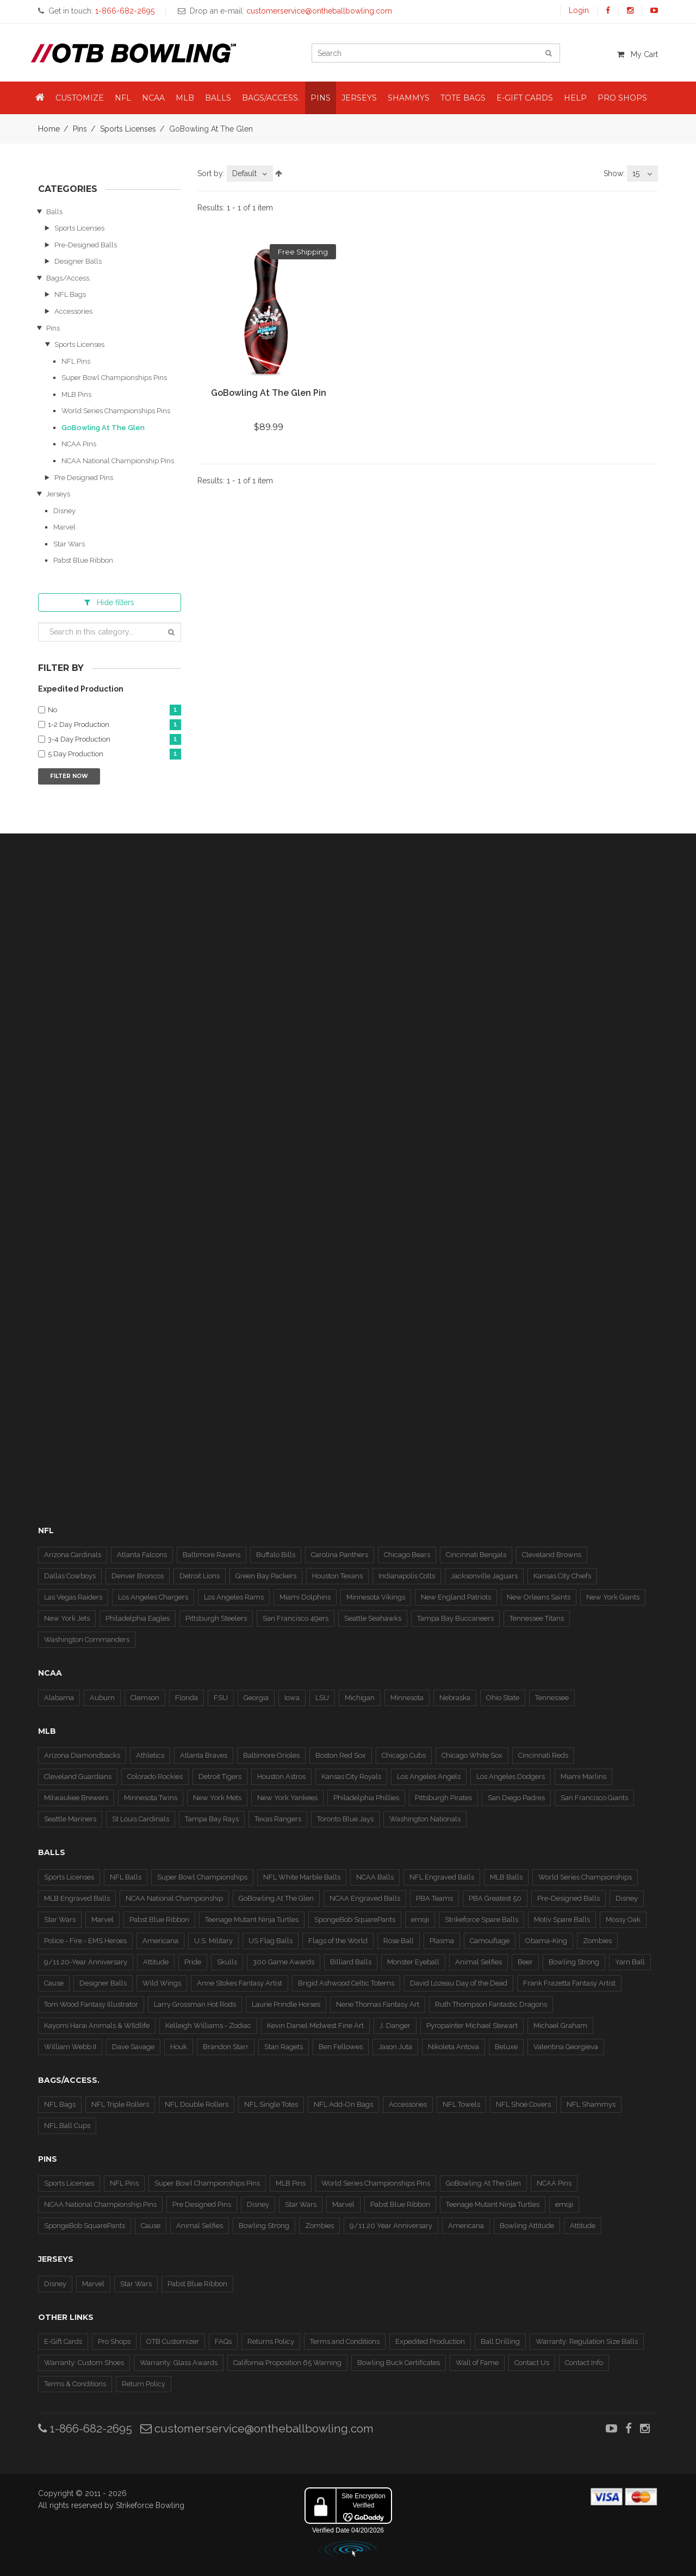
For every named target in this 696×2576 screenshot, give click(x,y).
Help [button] (575, 98)
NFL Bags (70, 294)
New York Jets (67, 1618)
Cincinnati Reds (543, 1755)
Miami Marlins (583, 1776)
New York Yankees (287, 1798)
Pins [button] (320, 98)
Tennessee (552, 1698)
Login (579, 10)
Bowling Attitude (527, 2226)
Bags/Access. (68, 278)
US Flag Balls (270, 1941)
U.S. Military (213, 1941)
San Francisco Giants (594, 1798)
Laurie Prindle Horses (286, 2004)
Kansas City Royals (351, 1776)
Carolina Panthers (339, 1555)
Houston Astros (281, 1776)
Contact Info (584, 2363)
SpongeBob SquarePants (354, 1919)
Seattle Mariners (70, 1819)
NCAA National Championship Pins (117, 461)
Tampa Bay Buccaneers (455, 1618)
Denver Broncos (137, 1576)
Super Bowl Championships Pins (114, 378)
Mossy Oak (623, 1919)
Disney (64, 511)
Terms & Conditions (75, 2384)
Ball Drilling (500, 2341)
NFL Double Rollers (196, 2104)
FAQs (223, 2341)
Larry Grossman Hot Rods (195, 2004)
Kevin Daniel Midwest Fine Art (315, 2025)
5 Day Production (114, 754)
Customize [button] (79, 98)
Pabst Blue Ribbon (83, 560)
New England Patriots (456, 1597)
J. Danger (395, 2025)
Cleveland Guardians (77, 1776)
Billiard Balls (350, 1962)
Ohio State (502, 1698)
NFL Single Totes (271, 2104)
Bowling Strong (574, 1962)
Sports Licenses (128, 129)
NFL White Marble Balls (301, 1877)
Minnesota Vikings (375, 1597)
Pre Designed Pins (83, 478)
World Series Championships (585, 1877)
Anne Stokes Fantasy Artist (239, 1983)
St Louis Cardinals (140, 1819)
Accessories (73, 311)
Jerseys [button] (359, 98)
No (114, 710)
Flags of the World (338, 1941)
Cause (54, 1983)
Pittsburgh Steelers (216, 1618)
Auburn (102, 1698)
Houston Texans (337, 1576)
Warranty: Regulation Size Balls (587, 2341)
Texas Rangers (277, 1819)
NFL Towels (461, 2104)
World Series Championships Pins (115, 411)
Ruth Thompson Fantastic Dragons (491, 2004)
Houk (178, 2047)
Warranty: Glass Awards (178, 2363)
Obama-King (546, 1941)
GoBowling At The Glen (103, 428)
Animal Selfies (478, 1962)
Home (49, 129)
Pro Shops (114, 2341)
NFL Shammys (591, 2104)
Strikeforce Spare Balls (481, 1919)
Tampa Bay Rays (212, 1819)
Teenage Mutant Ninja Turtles (252, 1919)
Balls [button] (218, 98)
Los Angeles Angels (429, 1776)
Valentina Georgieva (565, 2047)
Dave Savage (133, 2047)
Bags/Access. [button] (271, 98)
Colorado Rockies (155, 1776)
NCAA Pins (78, 444)
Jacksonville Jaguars (484, 1576)
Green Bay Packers (265, 1576)
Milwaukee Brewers (76, 1798)
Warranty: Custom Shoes (84, 2363)
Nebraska (454, 1698)
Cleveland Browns (551, 1555)
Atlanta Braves (203, 1755)
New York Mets (217, 1798)
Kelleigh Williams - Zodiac (208, 2025)
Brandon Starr (225, 2047)
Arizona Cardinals (72, 1555)
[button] (40, 98)
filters (109, 602)
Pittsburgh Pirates (443, 1798)
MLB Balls (506, 1877)
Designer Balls (78, 261)
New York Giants (612, 1597)
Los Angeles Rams (234, 1597)
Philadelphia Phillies (366, 1798)
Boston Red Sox (340, 1755)
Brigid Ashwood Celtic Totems (346, 1983)
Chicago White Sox (472, 1755)
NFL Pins (75, 361)
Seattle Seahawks (372, 1618)
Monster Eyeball (413, 1962)
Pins (80, 129)
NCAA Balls (375, 1877)
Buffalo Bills (275, 1555)
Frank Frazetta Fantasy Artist (569, 1983)
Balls (54, 212)
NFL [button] (123, 98)
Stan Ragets (283, 2047)
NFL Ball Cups (67, 2125)
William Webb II (70, 2047)
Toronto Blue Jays (345, 1819)
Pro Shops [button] (622, 98)
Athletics (150, 1755)
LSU (322, 1698)
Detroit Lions (199, 1576)
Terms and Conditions (345, 2341)
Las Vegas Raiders (73, 1597)
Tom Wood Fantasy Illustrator (91, 2004)
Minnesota (407, 1698)
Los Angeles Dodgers (510, 1776)
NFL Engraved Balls (441, 1877)
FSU (221, 1698)
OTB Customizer (172, 2341)
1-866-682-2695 (85, 2428)
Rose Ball (398, 1941)
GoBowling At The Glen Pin (268, 393)
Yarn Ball (630, 1962)
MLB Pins (76, 394)
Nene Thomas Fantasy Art (377, 2004)
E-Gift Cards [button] (524, 98)
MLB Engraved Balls (77, 1898)
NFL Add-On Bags (343, 2104)
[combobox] (250, 173)
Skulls (227, 1962)
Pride (192, 1962)
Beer (525, 1962)
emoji (420, 1919)
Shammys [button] (409, 98)
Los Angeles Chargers (153, 1597)
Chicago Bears (407, 1555)
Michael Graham (560, 2025)
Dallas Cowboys (70, 1576)
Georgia (256, 1698)
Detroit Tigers (219, 1776)
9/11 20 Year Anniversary (391, 2226)
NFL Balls (125, 1877)
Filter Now (69, 776)
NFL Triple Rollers (120, 2104)
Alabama (59, 1698)
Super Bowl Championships (202, 1877)
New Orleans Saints (538, 1597)
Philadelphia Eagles (137, 1618)
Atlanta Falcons (142, 1555)
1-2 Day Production (114, 725)
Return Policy (143, 2384)
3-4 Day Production (114, 740)
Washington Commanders (86, 1639)
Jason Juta (395, 2047)
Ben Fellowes (341, 2047)
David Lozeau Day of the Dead (458, 1983)
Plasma (442, 1941)
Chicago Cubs (404, 1755)
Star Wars (69, 544)
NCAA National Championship (174, 1898)
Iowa (292, 1698)
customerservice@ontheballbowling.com (257, 2428)
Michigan (360, 1698)
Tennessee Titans (536, 1618)
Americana (160, 1941)
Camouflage (489, 1941)
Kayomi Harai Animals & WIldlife (97, 2025)
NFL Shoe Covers (523, 2104)
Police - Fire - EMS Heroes (85, 1941)
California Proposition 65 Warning (287, 2363)
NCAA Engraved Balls (365, 1898)
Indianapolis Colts (406, 1576)
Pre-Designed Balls (85, 245)
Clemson (144, 1698)
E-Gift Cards (63, 2341)
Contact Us (531, 2363)
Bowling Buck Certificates (398, 2363)
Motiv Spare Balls (562, 1919)
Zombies (597, 1941)
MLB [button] (185, 98)
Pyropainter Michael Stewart (472, 2025)
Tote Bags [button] (463, 98)
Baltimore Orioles (271, 1755)
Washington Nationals (425, 1819)
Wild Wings (161, 1983)
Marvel (64, 527)
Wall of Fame (477, 2363)
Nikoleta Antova (453, 2047)
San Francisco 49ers (295, 1618)
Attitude (156, 1962)
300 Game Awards (283, 1962)
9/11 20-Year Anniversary (85, 1962)
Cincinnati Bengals (476, 1555)
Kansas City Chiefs (562, 1576)
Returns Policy (270, 2341)
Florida (186, 1698)
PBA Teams (434, 1898)
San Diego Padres (516, 1798)
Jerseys (58, 494)
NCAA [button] (153, 98)
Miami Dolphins (305, 1597)
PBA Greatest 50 (495, 1898)
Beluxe (506, 2047)
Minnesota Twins (150, 1798)
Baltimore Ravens (211, 1555)
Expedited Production (430, 2341)
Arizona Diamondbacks (82, 1755)
